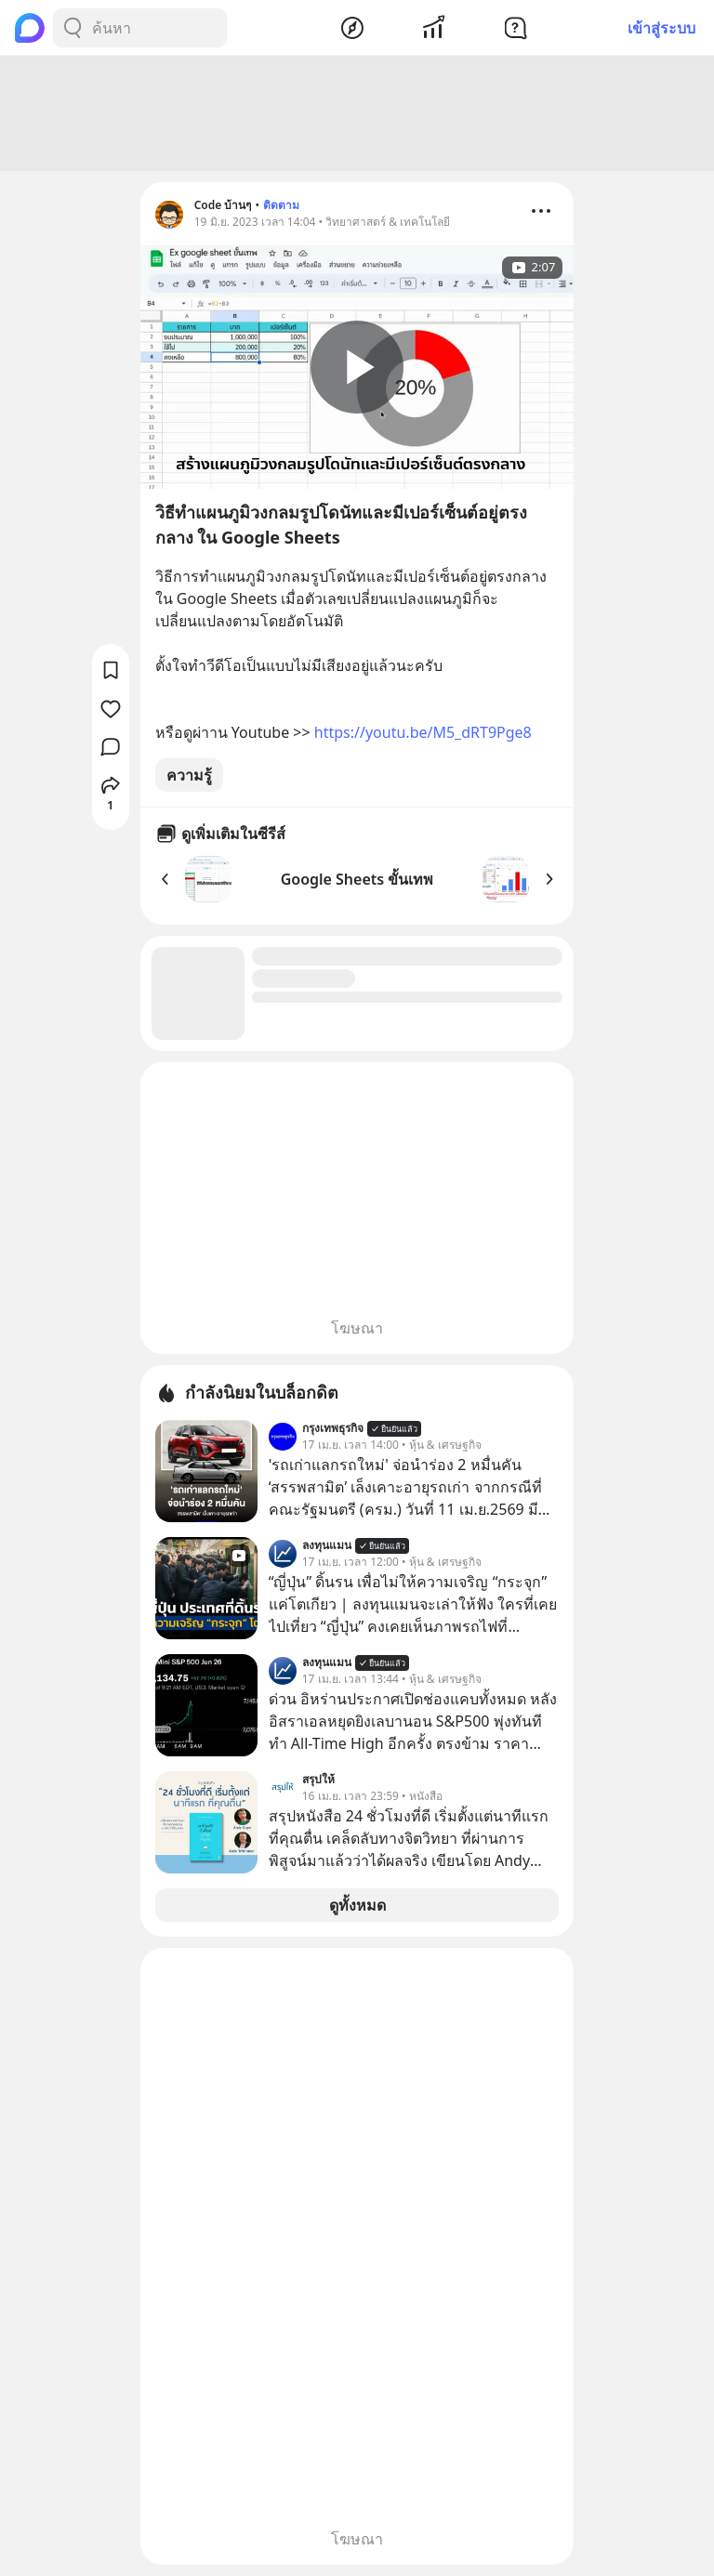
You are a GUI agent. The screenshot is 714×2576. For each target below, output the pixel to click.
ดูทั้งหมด (357, 1905)
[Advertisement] (357, 113)
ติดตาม (281, 205)
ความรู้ (189, 775)
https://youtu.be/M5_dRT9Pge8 (423, 732)
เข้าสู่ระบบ (661, 28)
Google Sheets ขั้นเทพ (357, 879)
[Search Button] (72, 28)
